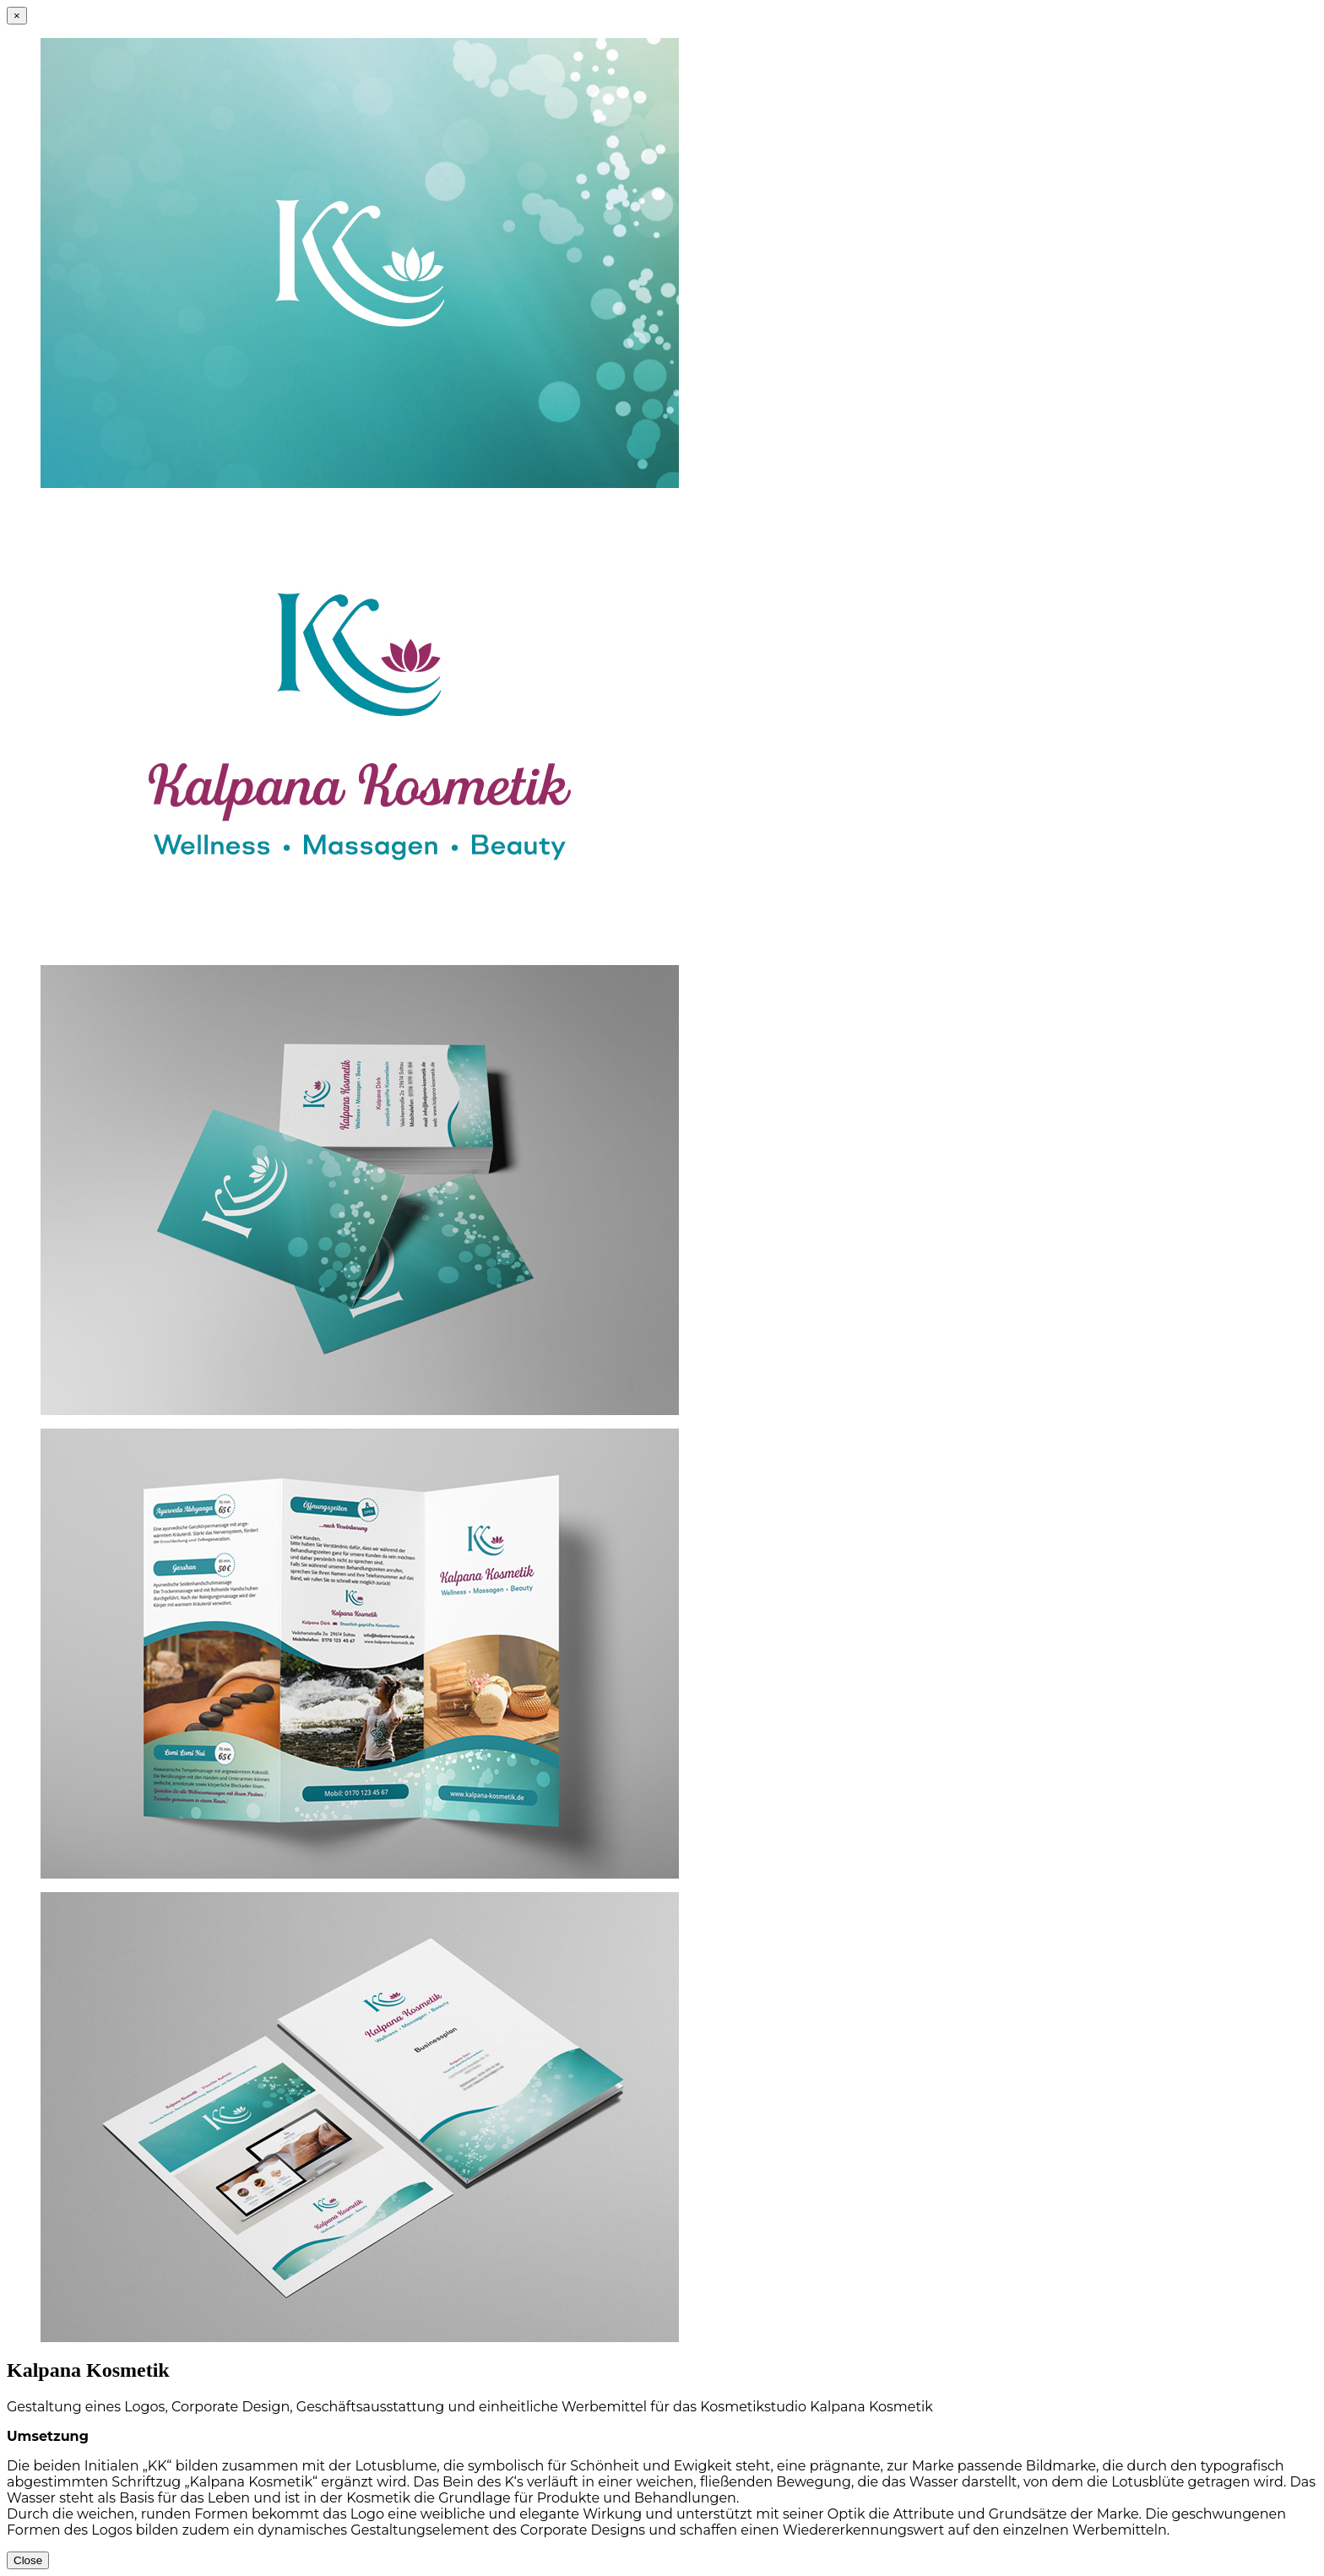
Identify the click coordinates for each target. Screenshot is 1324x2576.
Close (28, 2560)
